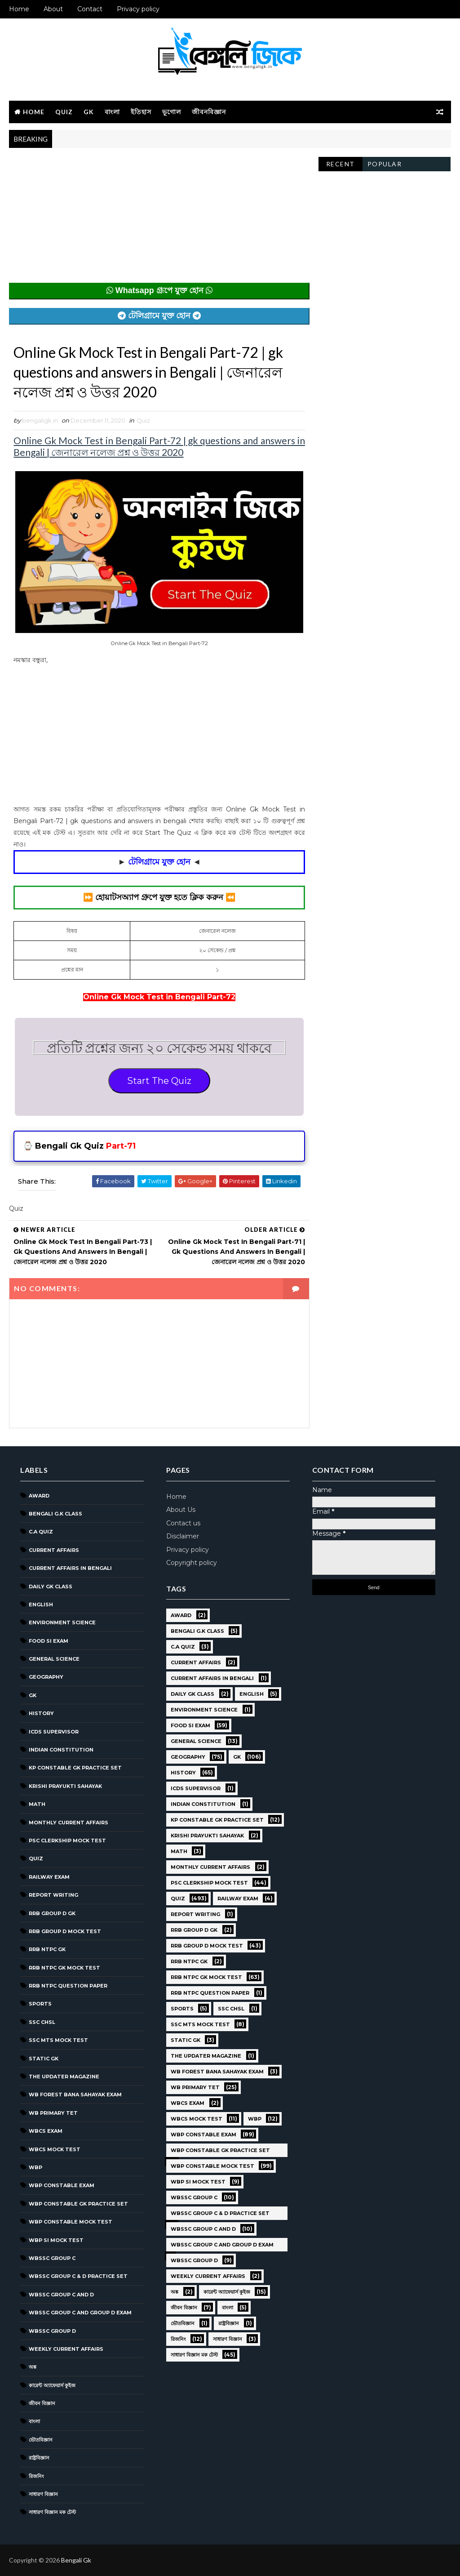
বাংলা (112, 112)
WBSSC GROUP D (52, 2331)
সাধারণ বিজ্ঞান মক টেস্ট (52, 2512)
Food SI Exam (48, 1641)
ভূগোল (171, 112)
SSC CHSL (42, 2022)
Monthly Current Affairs (68, 1822)
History (41, 1713)
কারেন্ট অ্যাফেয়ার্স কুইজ (52, 2385)
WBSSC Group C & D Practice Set (78, 2276)
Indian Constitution (61, 1750)
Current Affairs (54, 1550)
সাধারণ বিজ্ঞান (43, 2494)
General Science (54, 1659)
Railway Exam (49, 1877)
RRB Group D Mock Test (65, 1931)
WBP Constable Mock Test (70, 2222)
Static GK (43, 2058)
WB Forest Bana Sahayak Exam (75, 2094)
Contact (89, 9)
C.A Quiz (41, 1532)
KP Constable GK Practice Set (75, 1768)
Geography (46, 1677)
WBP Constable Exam (61, 2185)
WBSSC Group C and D (61, 2294)
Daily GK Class (50, 1586)
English (41, 1604)
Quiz (64, 112)
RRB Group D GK (52, 1913)
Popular (384, 164)
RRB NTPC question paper (68, 1986)
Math (37, 1804)
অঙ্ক (32, 2367)
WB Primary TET (53, 2113)
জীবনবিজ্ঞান (209, 112)
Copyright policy (191, 1563)
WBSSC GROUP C (52, 2258)
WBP (35, 2167)
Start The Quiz (159, 1080)
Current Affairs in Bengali (70, 1568)
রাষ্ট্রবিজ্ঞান (39, 2458)
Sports (40, 2004)
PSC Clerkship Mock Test (67, 1840)
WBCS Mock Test (54, 2149)
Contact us (183, 1523)
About (53, 9)
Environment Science (62, 1622)
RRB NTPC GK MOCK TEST (64, 1968)
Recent (340, 164)
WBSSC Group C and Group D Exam (80, 2312)
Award (39, 1496)
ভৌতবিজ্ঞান (41, 2440)
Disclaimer (182, 1536)
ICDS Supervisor (54, 1732)
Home (19, 9)
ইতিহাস (141, 112)
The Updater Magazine (64, 2076)
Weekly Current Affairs (66, 2349)
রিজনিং (36, 2476)
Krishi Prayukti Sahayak (65, 1786)
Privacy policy (138, 9)
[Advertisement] (159, 220)
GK (89, 112)
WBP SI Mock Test (56, 2240)
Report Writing (53, 1895)
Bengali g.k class (55, 1514)
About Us (180, 1510)
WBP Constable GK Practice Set (78, 2204)
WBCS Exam (45, 2131)
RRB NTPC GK (47, 1949)
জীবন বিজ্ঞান (42, 2403)
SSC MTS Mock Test (58, 2040)
